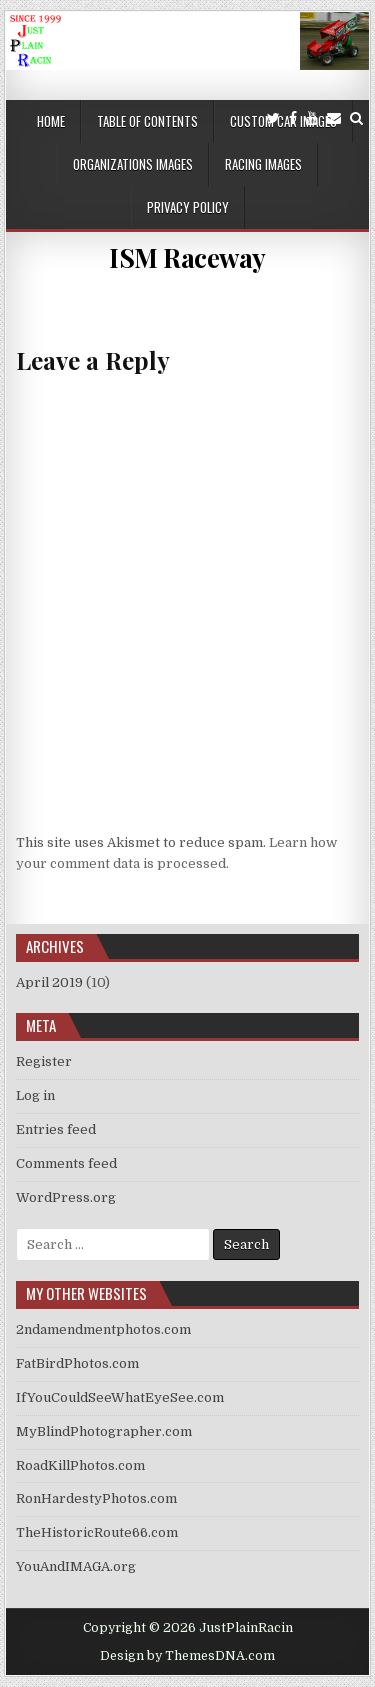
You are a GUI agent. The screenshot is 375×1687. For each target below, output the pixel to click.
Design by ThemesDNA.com (187, 1656)
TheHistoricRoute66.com (97, 1532)
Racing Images (263, 164)
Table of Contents (147, 121)
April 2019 (49, 982)
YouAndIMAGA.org (76, 1566)
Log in (35, 1095)
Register (44, 1061)
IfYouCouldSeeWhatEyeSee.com (120, 1397)
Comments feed (66, 1163)
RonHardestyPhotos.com (96, 1498)
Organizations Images (133, 164)
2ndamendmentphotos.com (103, 1329)
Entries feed (56, 1129)
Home (51, 121)
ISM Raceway (187, 257)
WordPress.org (66, 1197)
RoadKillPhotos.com (80, 1465)
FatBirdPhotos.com (77, 1363)
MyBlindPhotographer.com (104, 1431)
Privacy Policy (188, 207)
